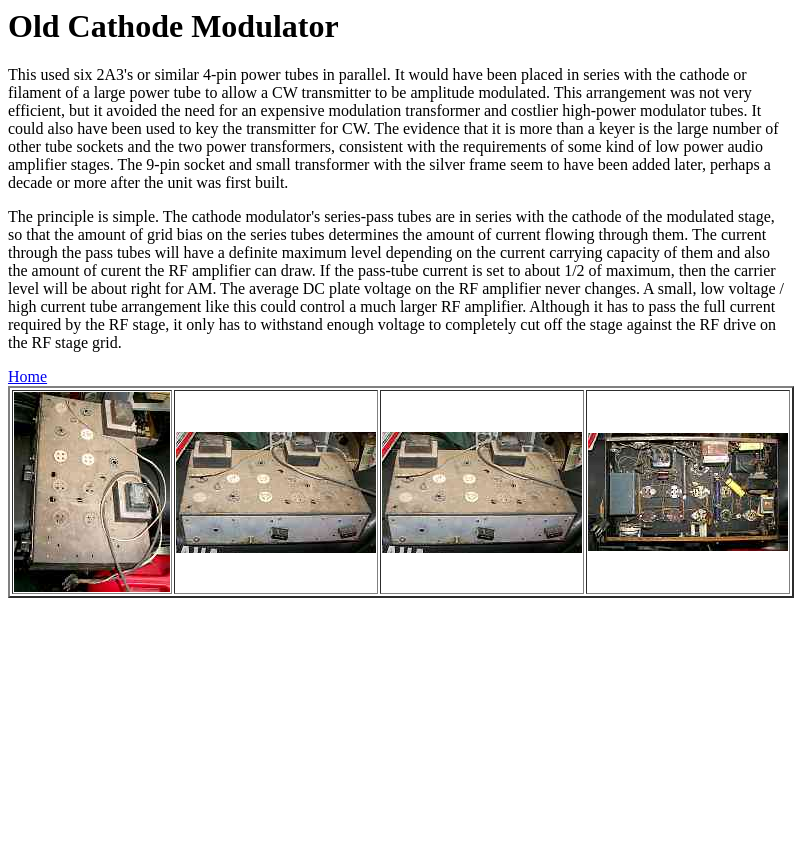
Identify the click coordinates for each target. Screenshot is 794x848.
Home (27, 376)
